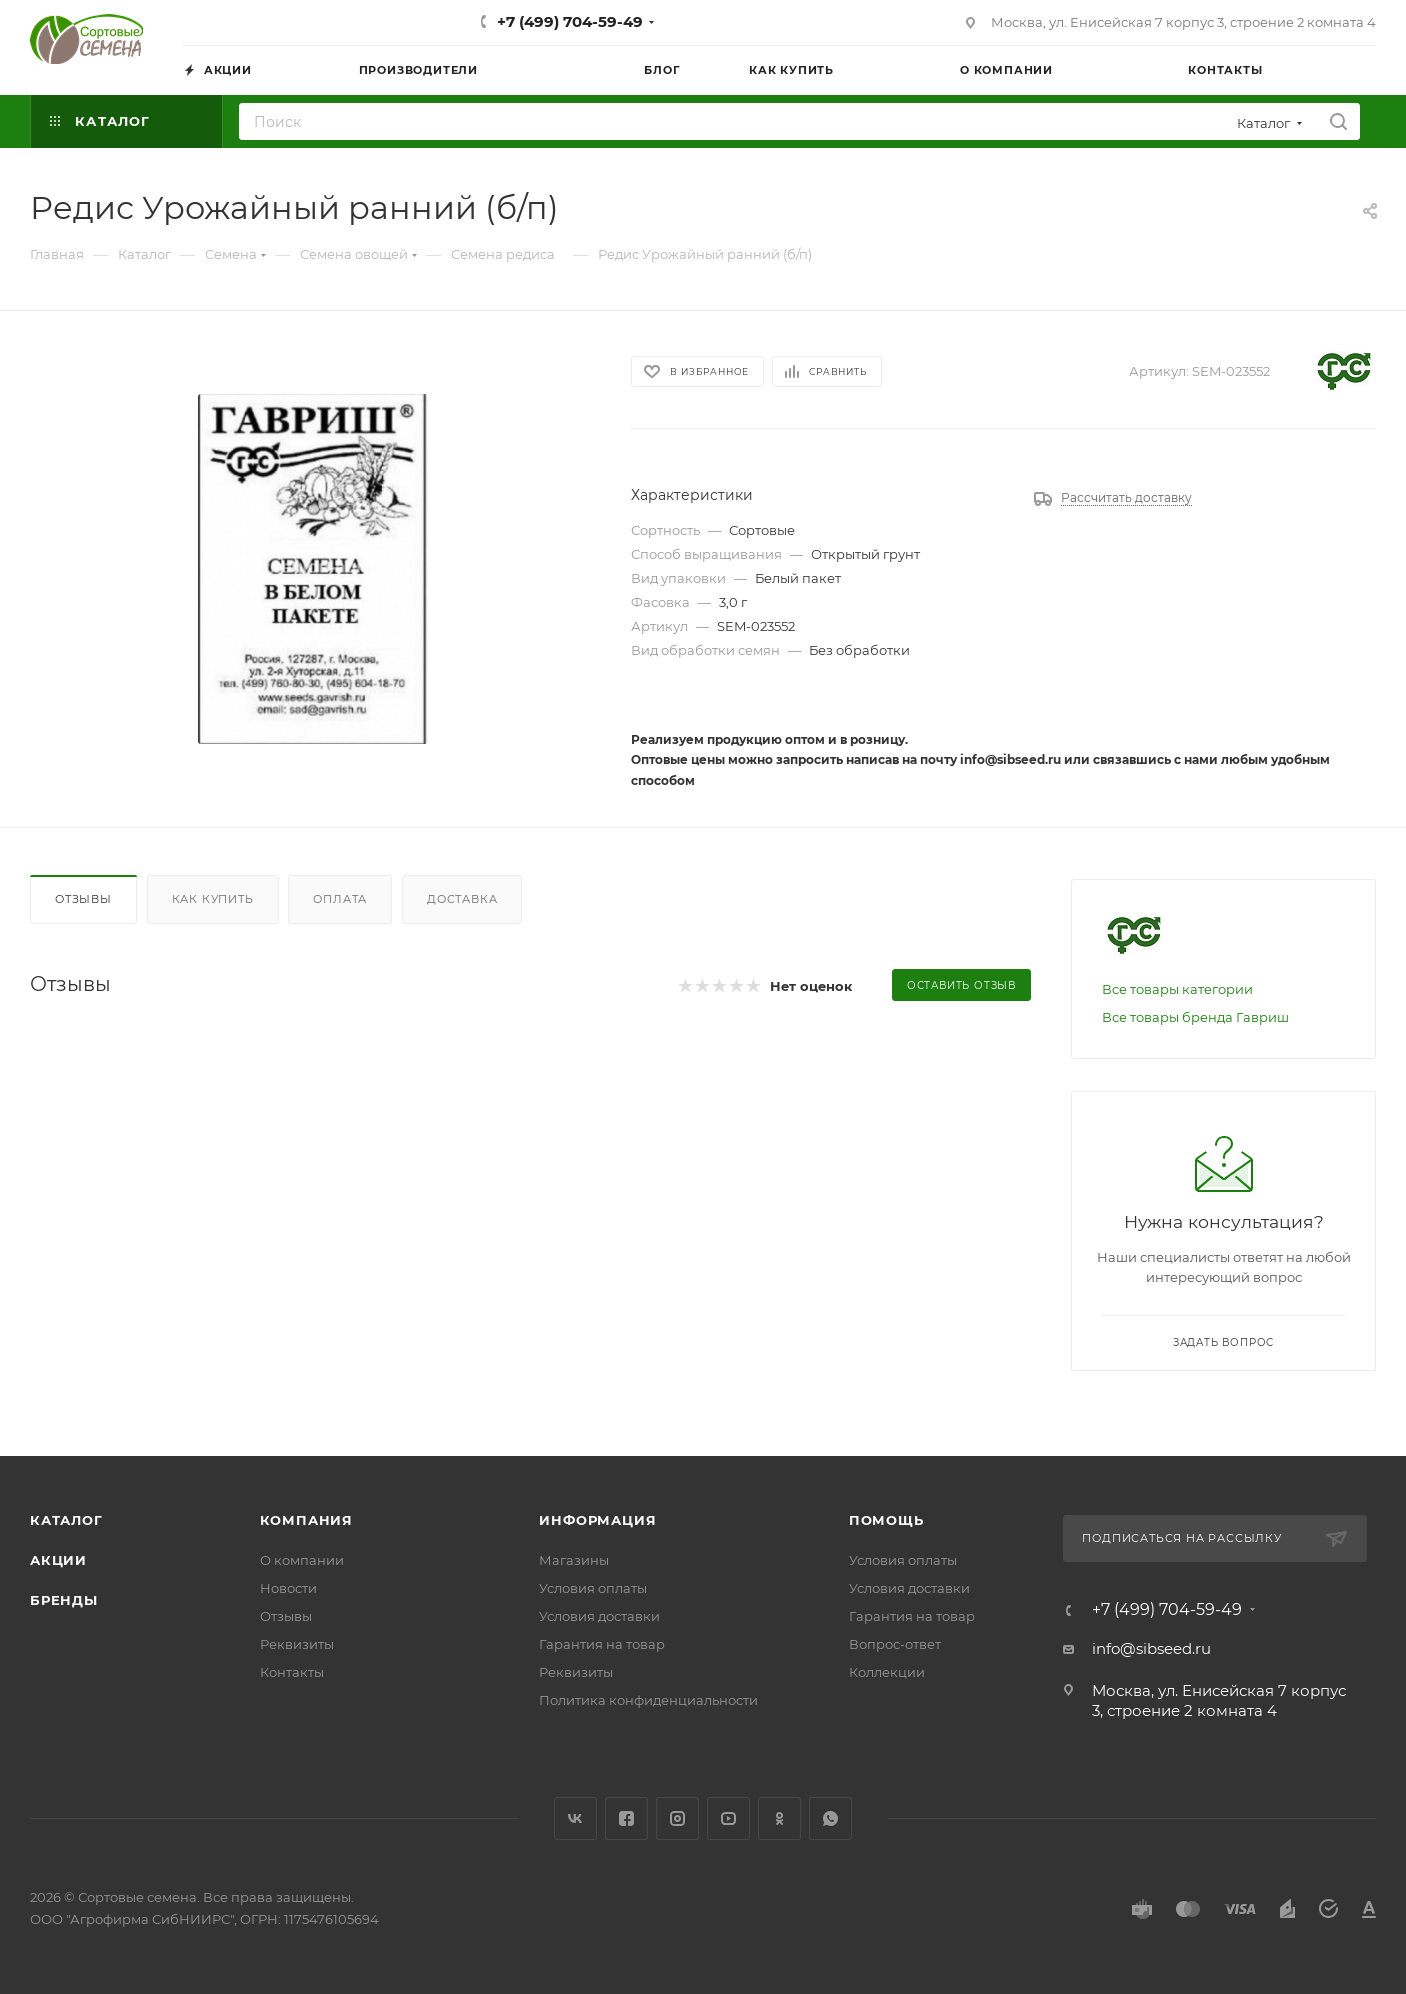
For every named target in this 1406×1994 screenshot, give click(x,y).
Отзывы (83, 899)
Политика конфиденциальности (648, 1700)
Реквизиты (297, 1644)
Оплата (340, 899)
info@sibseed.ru (1151, 1648)
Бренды (64, 1600)
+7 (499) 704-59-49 (570, 21)
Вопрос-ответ (895, 1644)
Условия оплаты (593, 1588)
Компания (306, 1520)
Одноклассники (779, 1818)
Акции (58, 1560)
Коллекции (887, 1672)
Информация (597, 1520)
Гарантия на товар (602, 1644)
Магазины (574, 1560)
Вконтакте (575, 1818)
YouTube (728, 1818)
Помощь (886, 1520)
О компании (302, 1560)
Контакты (292, 1672)
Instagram (677, 1818)
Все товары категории (1177, 989)
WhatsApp (830, 1818)
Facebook (626, 1818)
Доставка (462, 899)
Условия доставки (599, 1616)
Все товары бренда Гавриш (1195, 1017)
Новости (288, 1588)
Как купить (213, 899)
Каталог (66, 1520)
